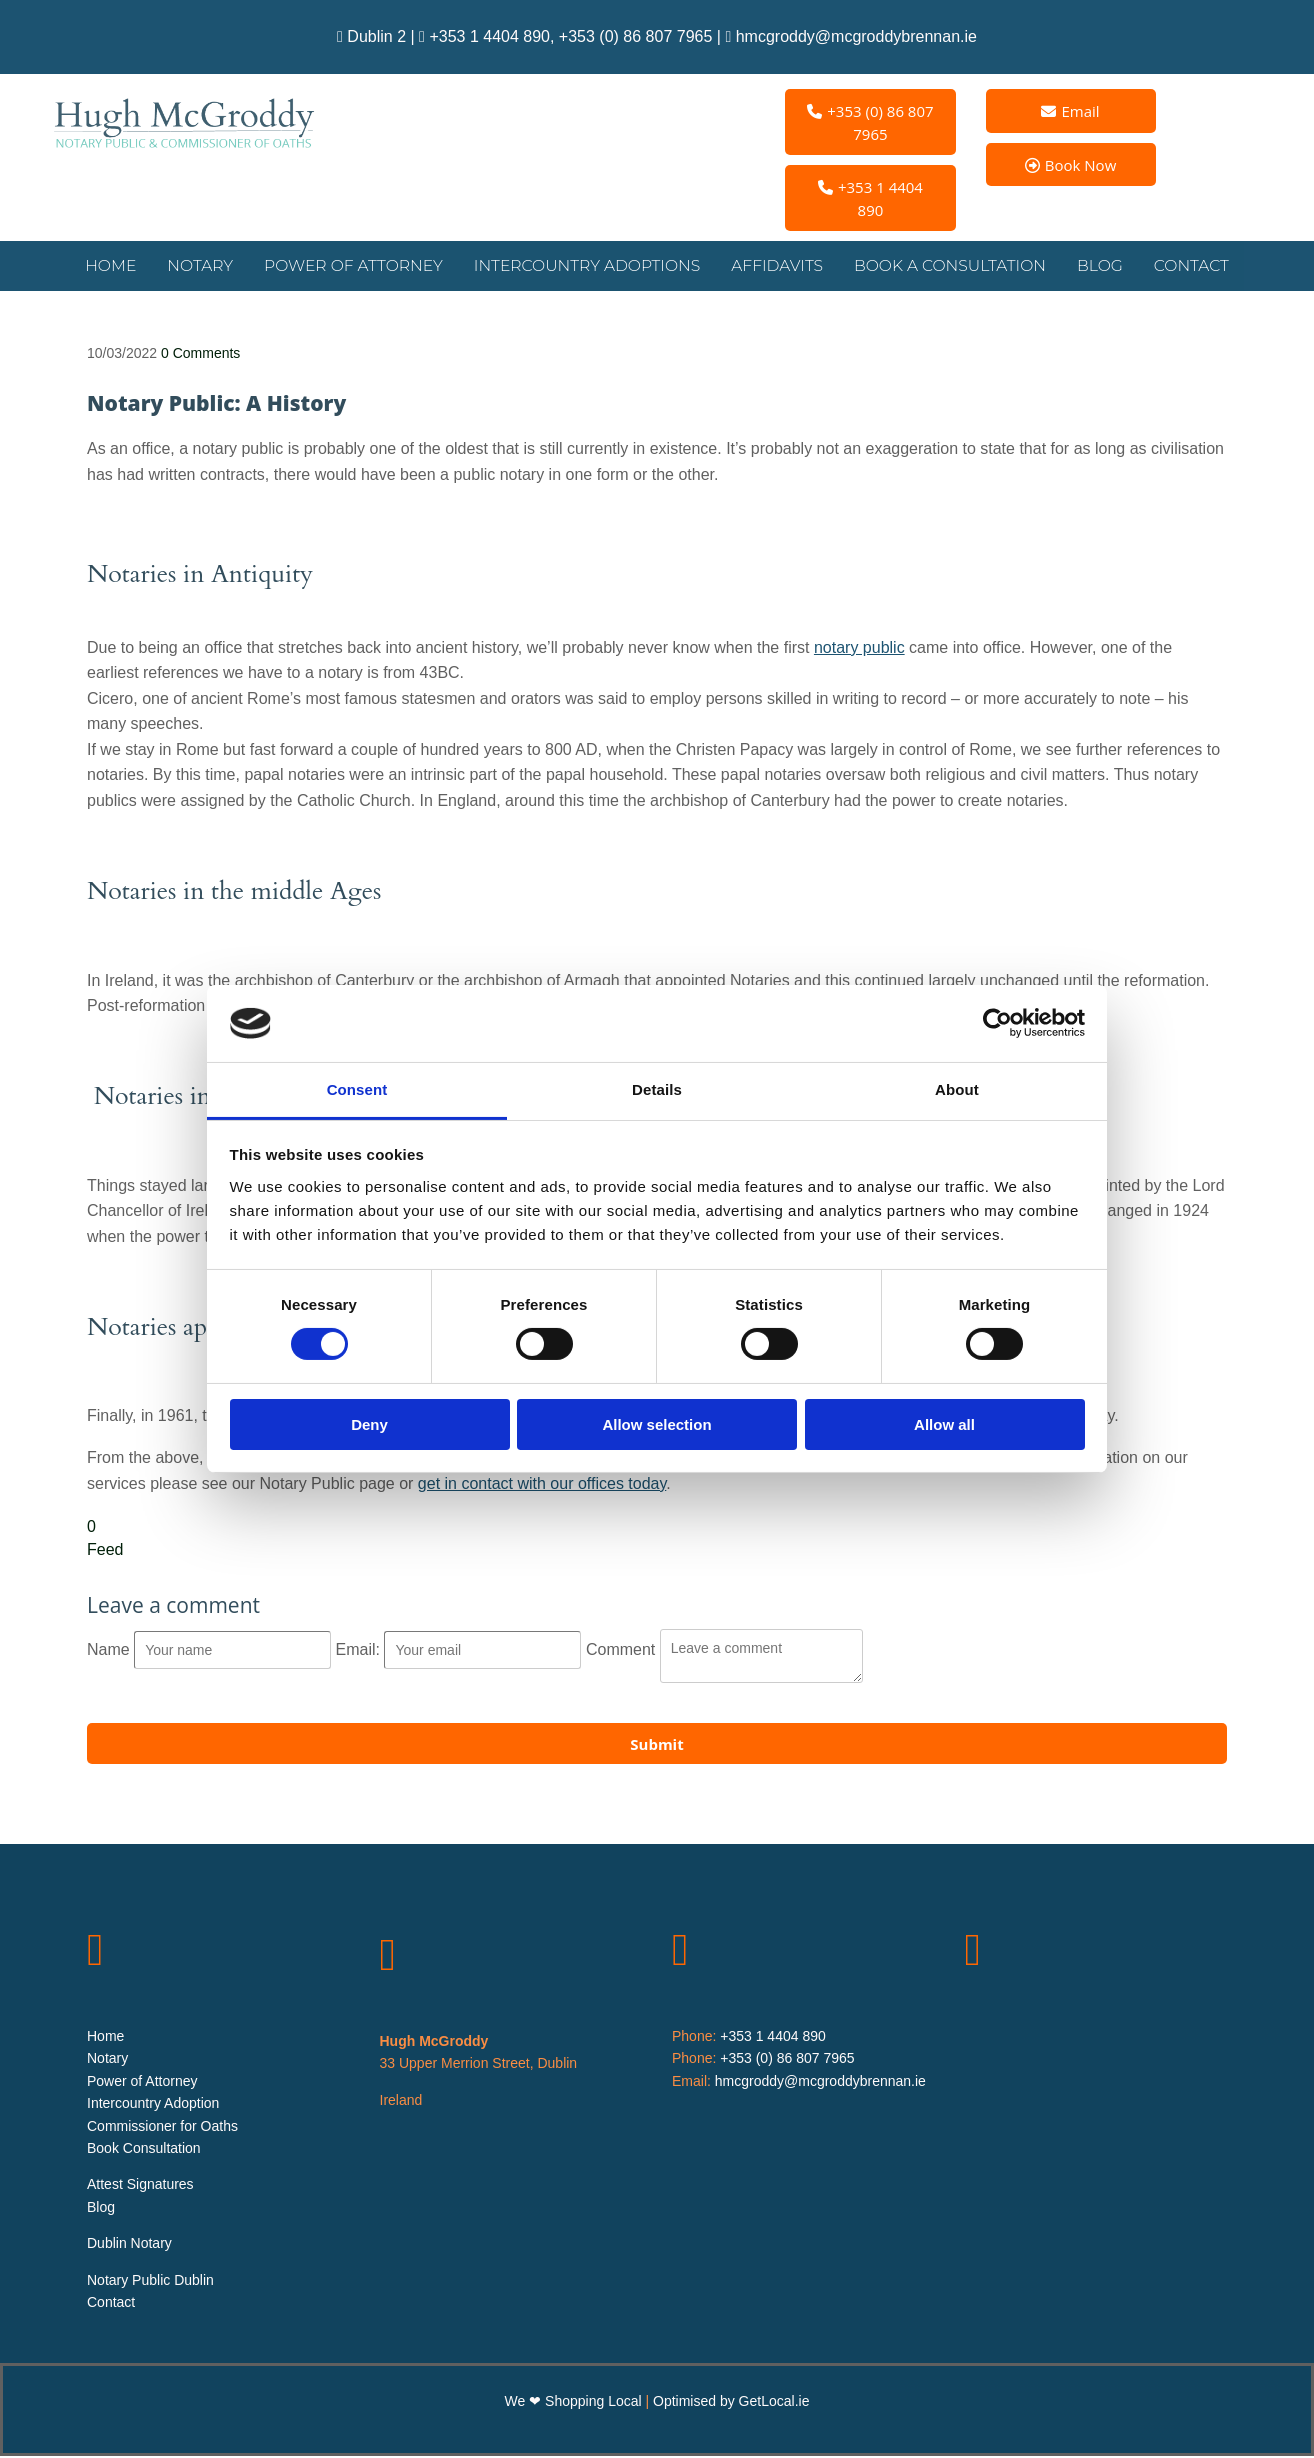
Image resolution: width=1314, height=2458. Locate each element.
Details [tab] (657, 1089)
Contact (1185, 266)
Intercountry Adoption (153, 2105)
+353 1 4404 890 (489, 36)
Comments (200, 355)
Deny (369, 1424)
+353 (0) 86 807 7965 (635, 36)
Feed (105, 1551)
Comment (623, 1651)
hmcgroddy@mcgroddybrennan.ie (856, 36)
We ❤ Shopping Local (575, 2403)
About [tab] (957, 1089)
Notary (207, 266)
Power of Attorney (359, 266)
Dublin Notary (129, 2245)
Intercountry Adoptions (587, 266)
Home (117, 266)
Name (110, 1651)
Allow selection (656, 1424)
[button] (870, 122)
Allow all (944, 1424)
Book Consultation (144, 2150)
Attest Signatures (140, 2187)
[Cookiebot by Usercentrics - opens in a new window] (997, 1023)
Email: (360, 1651)
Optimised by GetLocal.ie (731, 2403)
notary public (859, 649)
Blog (1093, 266)
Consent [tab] (357, 1089)
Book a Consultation (945, 266)
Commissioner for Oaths (162, 2128)
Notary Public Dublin (150, 2282)
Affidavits (774, 266)
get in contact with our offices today (542, 1485)
